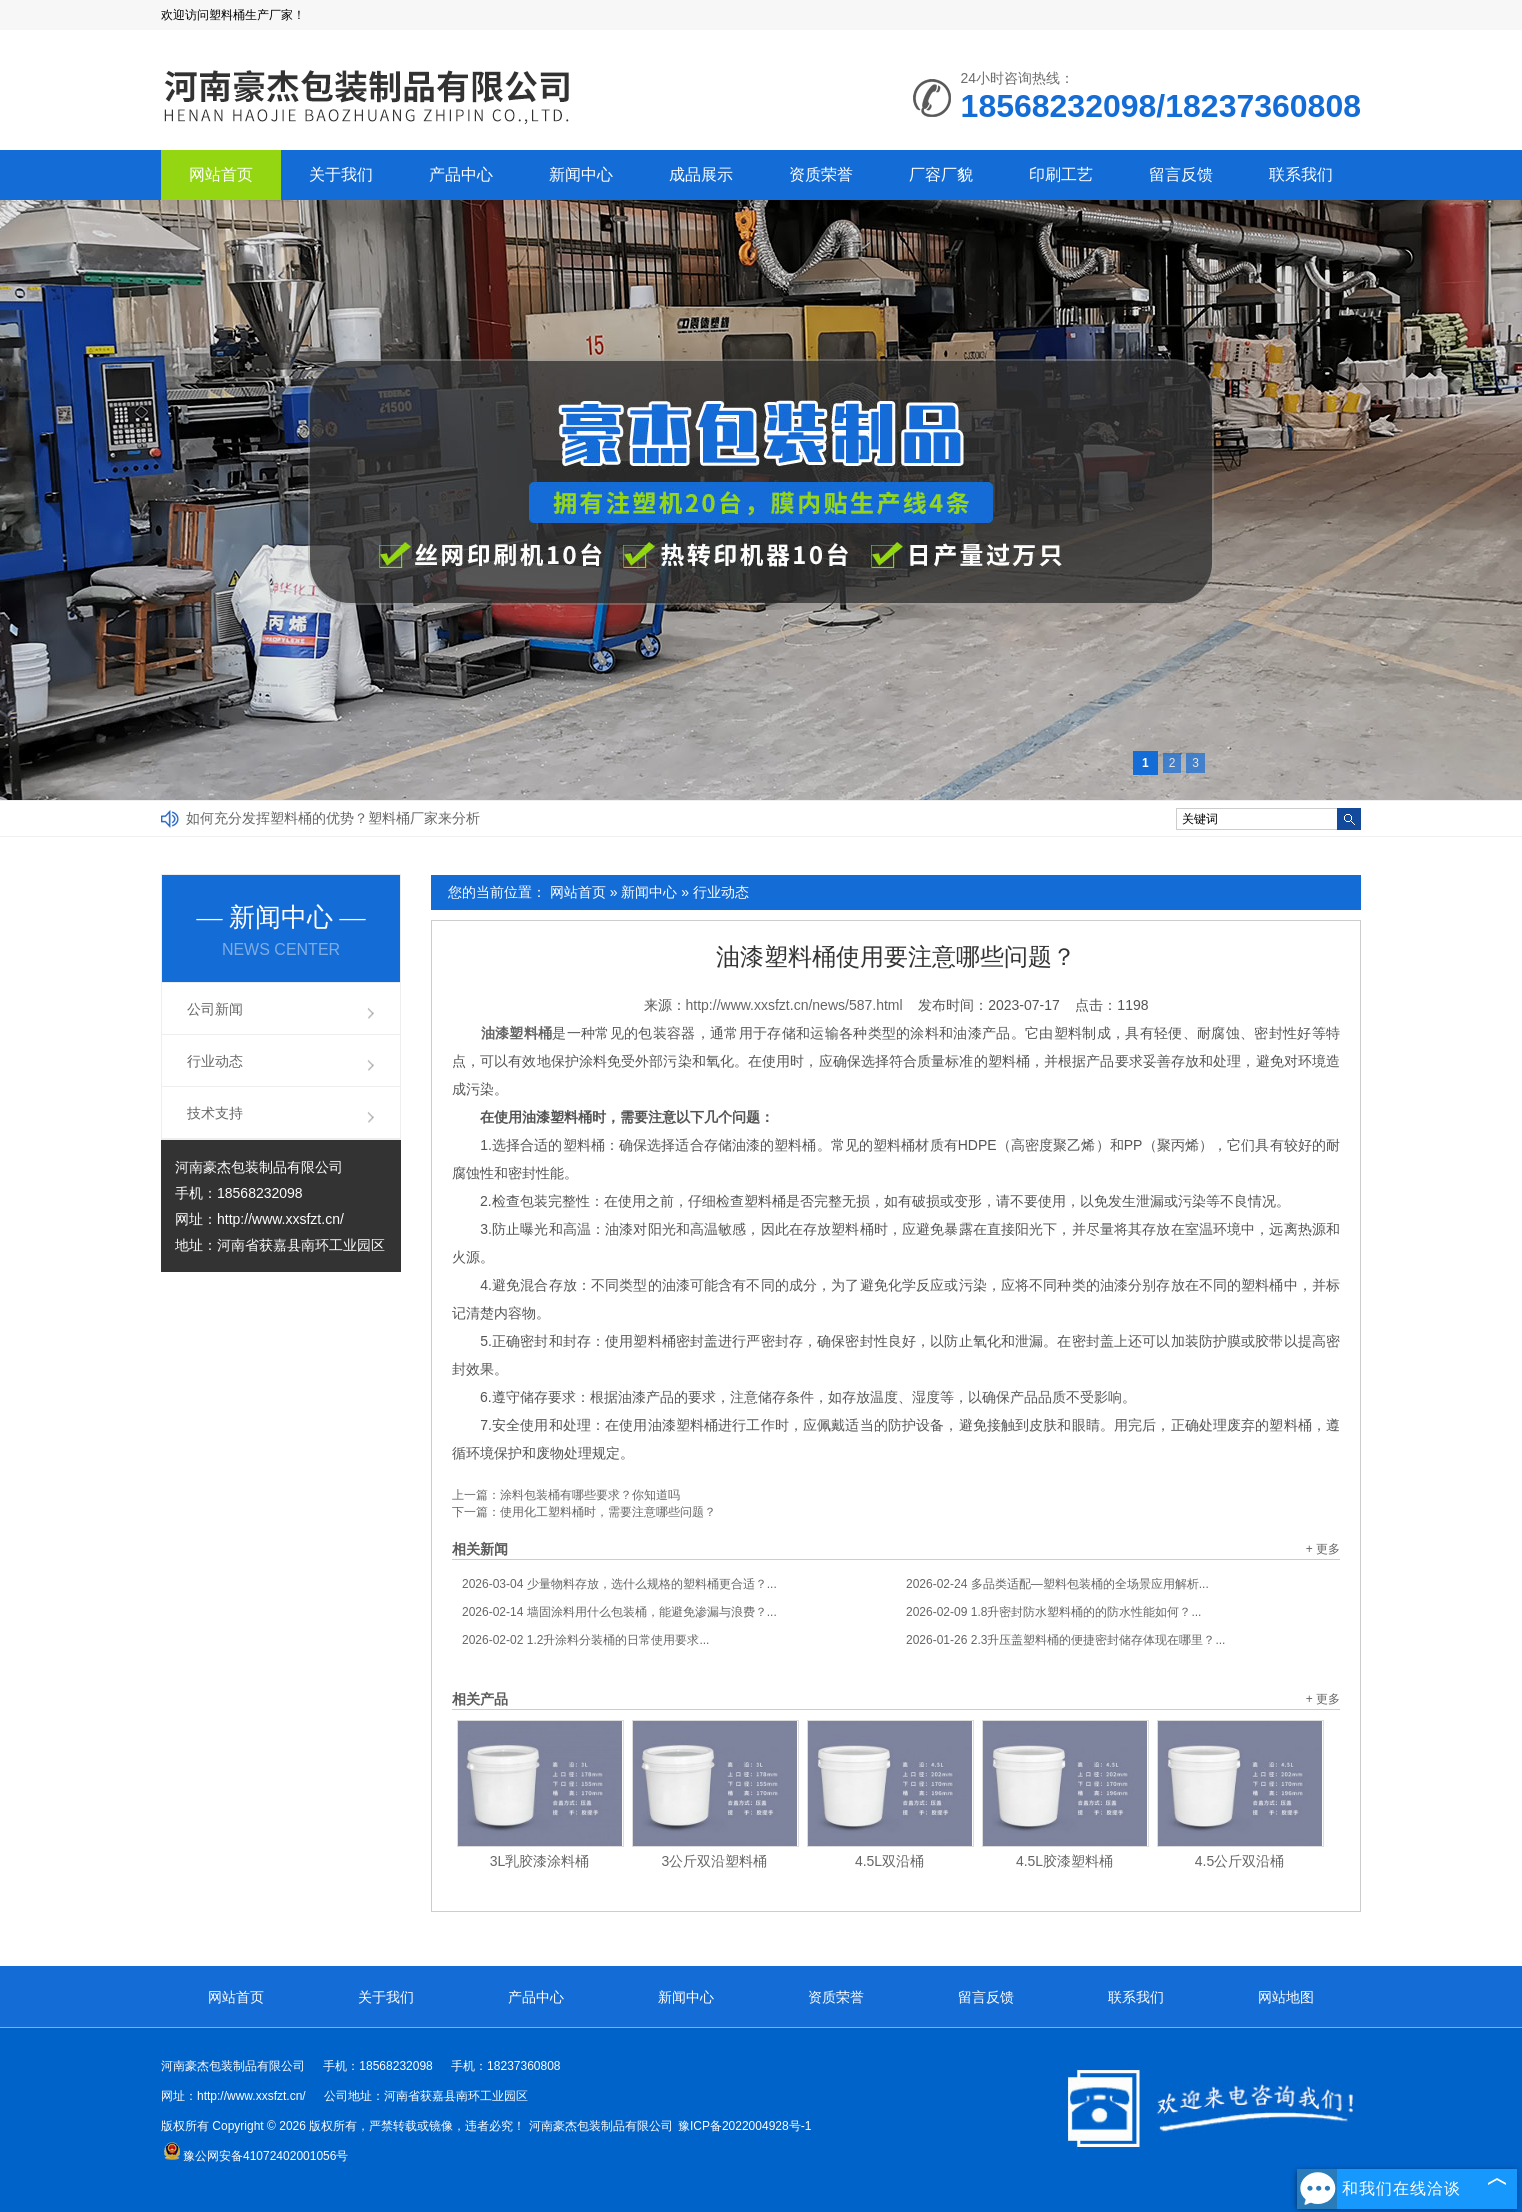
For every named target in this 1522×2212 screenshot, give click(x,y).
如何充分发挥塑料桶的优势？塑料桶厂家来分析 (333, 818)
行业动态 (721, 892)
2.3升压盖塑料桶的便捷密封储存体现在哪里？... (1065, 1640)
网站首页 (221, 174)
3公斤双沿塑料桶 (715, 1861)
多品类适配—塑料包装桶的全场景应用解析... (1057, 1584)
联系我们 (1301, 174)
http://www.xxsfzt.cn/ (280, 1219)
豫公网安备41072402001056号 (255, 2156)
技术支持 (215, 1113)
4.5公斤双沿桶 (1239, 1861)
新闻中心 (581, 174)
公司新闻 (215, 1009)
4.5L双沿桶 (889, 1861)
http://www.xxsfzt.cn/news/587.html (794, 1005)
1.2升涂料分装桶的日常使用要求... (585, 1640)
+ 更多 (1323, 1549)
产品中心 (461, 174)
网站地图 (1286, 1997)
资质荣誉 (821, 174)
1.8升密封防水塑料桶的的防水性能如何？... (1053, 1612)
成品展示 (701, 174)
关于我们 (341, 174)
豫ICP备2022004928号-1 (744, 2126)
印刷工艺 (1061, 174)
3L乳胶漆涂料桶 (540, 1861)
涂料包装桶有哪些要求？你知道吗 (590, 1495)
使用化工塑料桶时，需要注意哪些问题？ (608, 1512)
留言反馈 (1181, 174)
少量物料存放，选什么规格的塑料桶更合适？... (619, 1584)
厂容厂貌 (941, 174)
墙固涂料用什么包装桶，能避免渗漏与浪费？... (619, 1612)
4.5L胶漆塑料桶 (1064, 1861)
